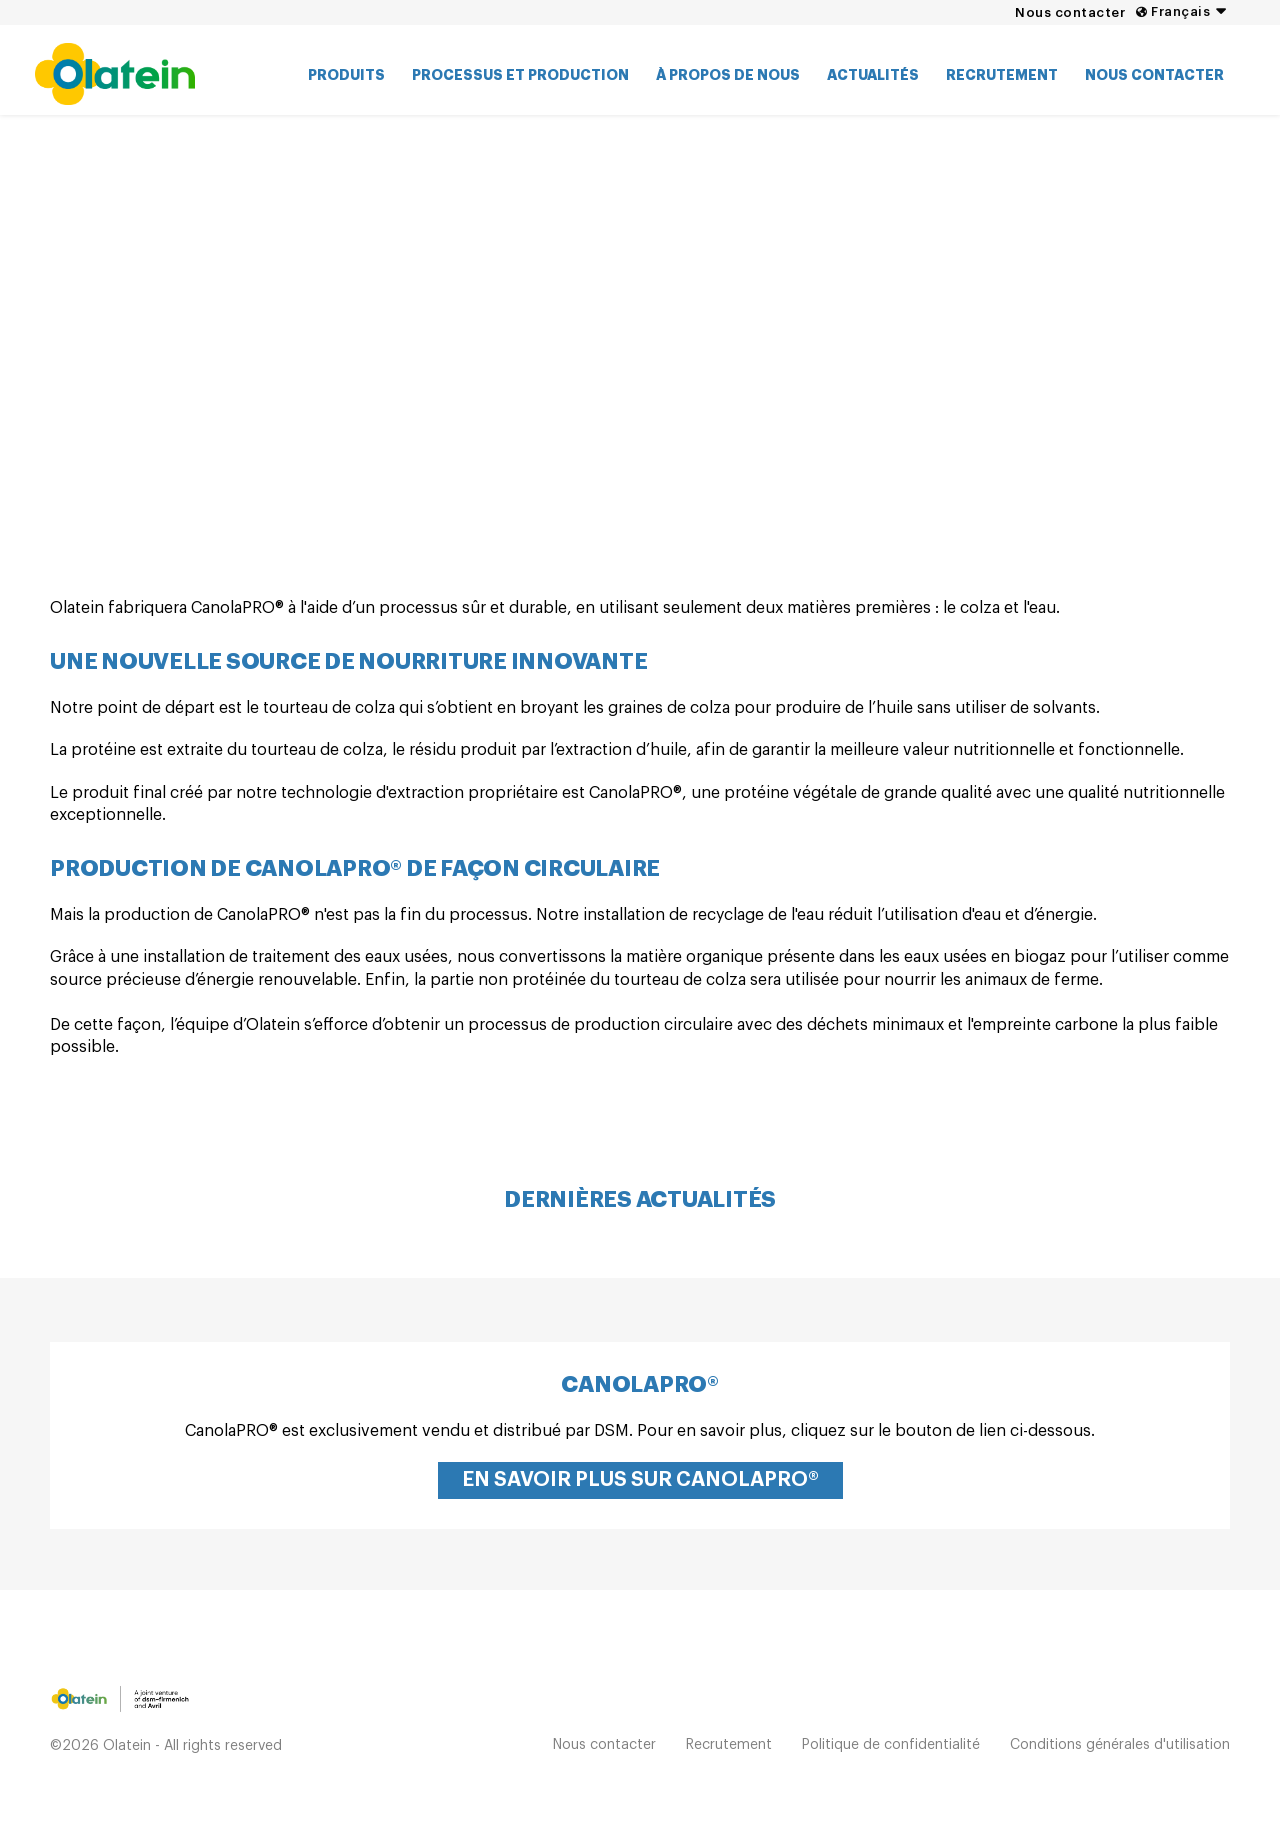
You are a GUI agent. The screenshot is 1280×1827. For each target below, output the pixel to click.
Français (1180, 11)
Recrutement (1002, 75)
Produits (346, 75)
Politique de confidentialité (891, 1745)
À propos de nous (728, 75)
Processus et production (520, 75)
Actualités (873, 75)
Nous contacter (1070, 12)
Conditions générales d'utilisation (1120, 1745)
